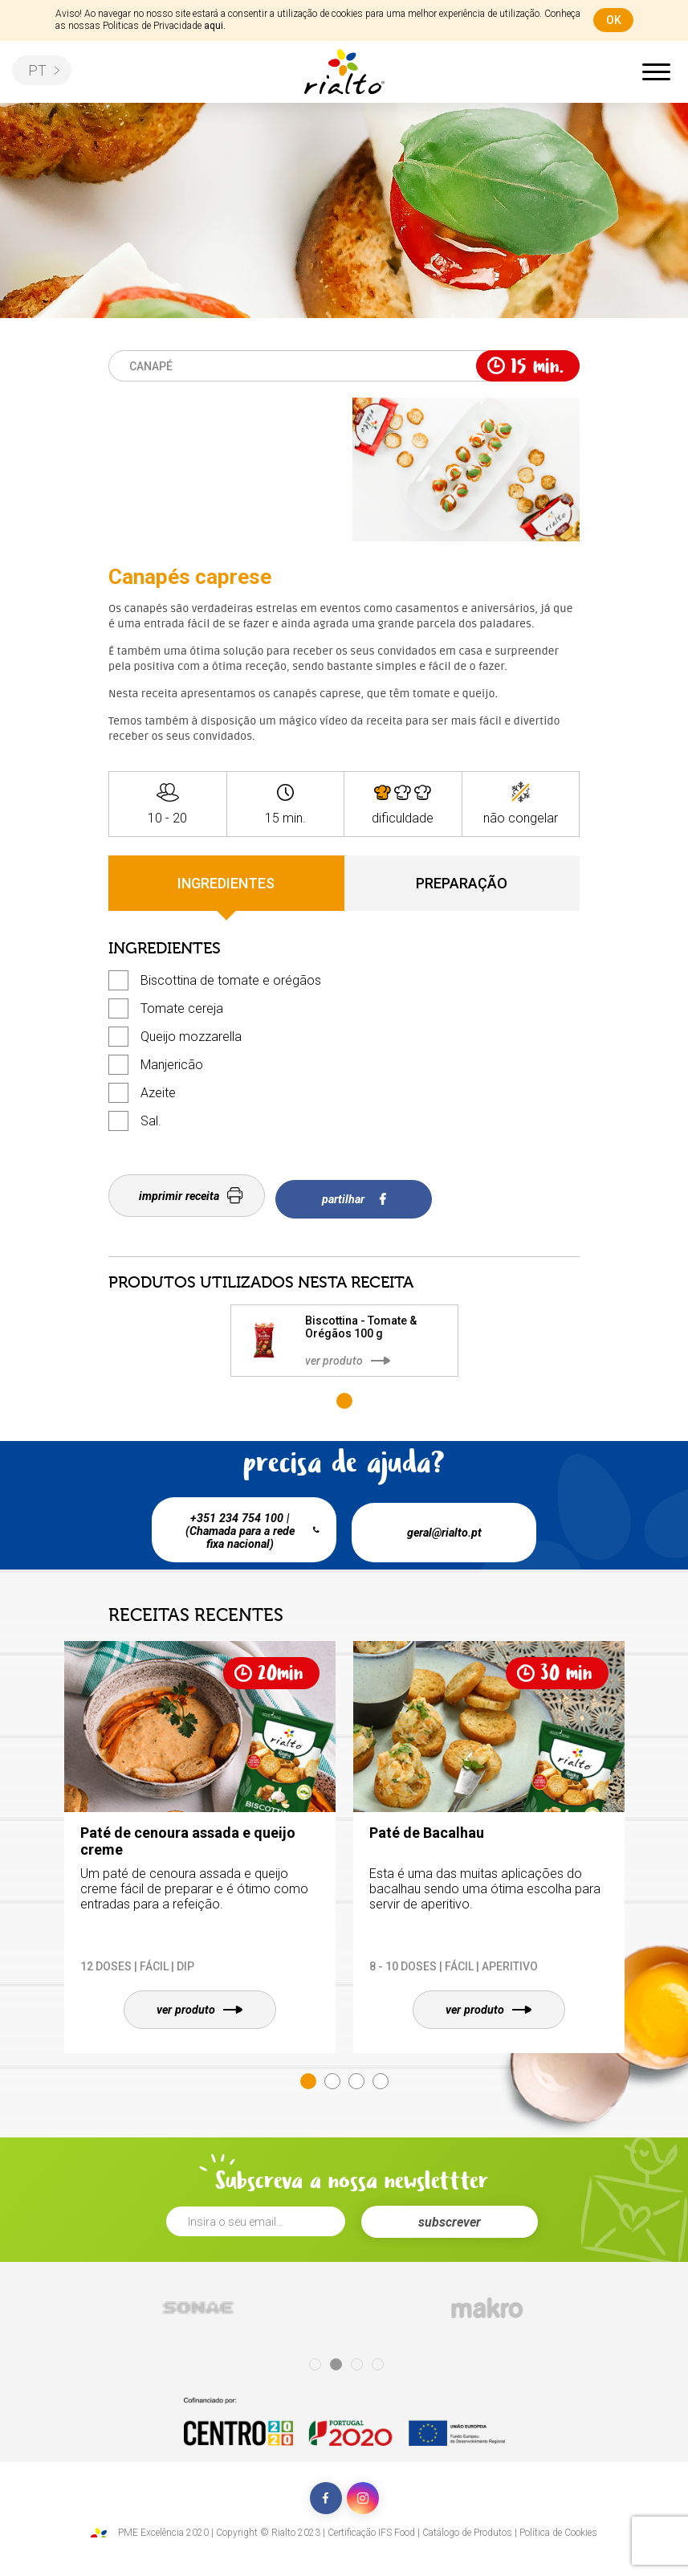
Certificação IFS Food (371, 2527)
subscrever (449, 2216)
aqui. (215, 25)
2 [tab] (332, 2076)
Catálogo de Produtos (467, 2527)
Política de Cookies (558, 2527)
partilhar (360, 1196)
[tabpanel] (344, 1333)
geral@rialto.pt (448, 1522)
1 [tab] (344, 1394)
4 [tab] (380, 2076)
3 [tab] (356, 2076)
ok (613, 20)
